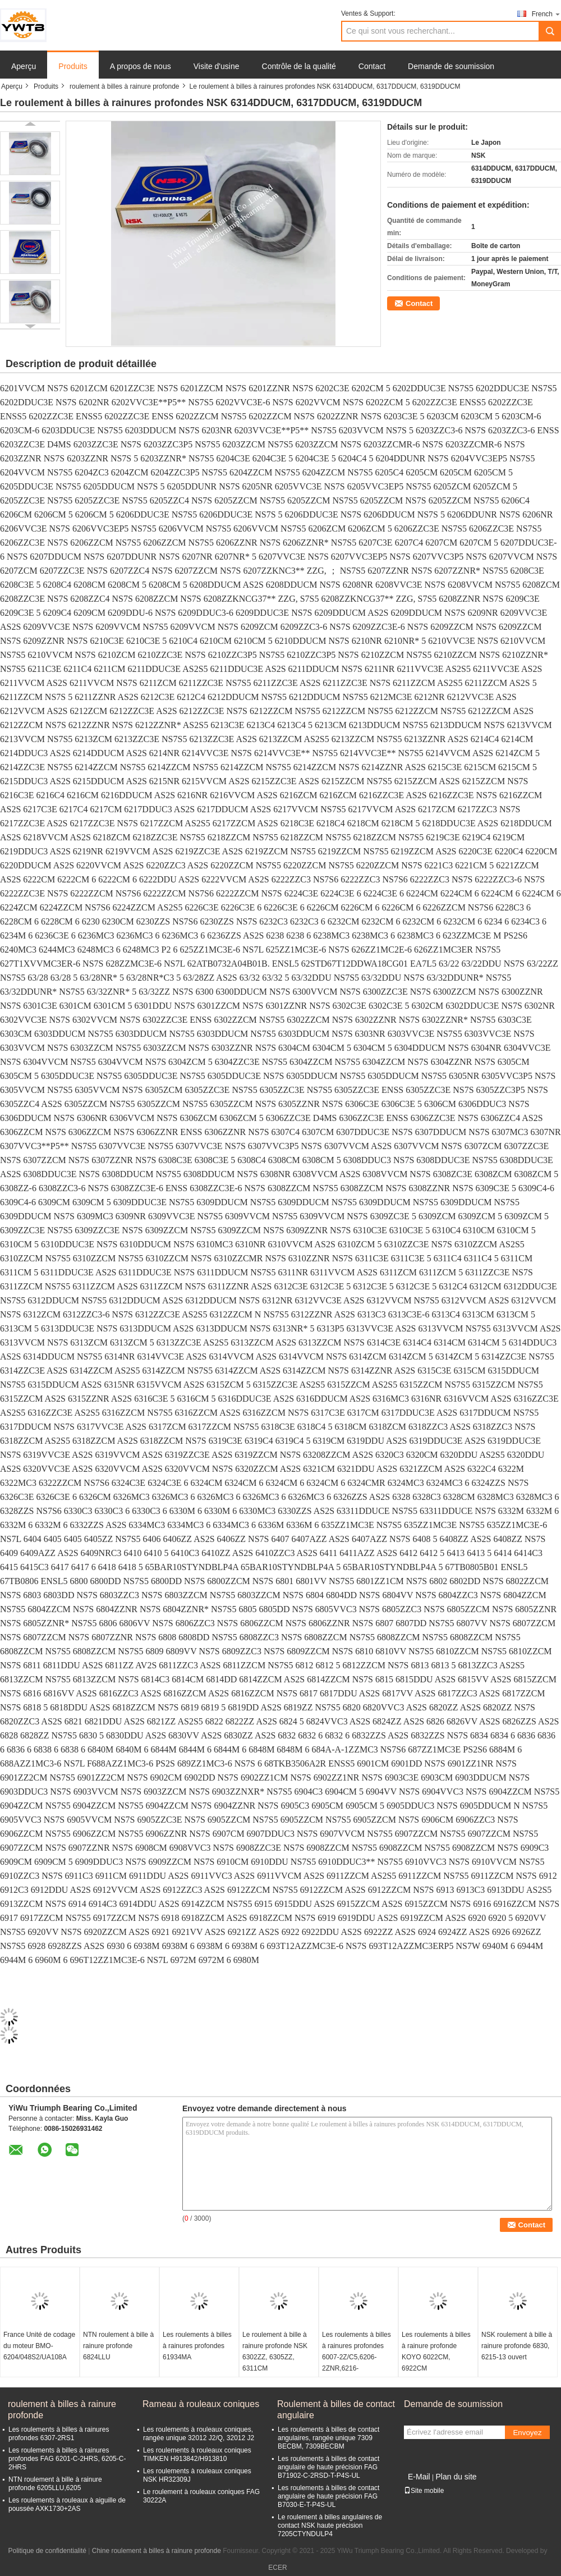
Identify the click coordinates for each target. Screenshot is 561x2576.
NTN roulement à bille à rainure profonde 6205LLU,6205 (55, 2484)
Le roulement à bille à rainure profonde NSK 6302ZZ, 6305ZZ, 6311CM (274, 2351)
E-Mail (419, 2476)
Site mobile (424, 2491)
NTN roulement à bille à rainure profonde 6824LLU (118, 2346)
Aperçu (23, 66)
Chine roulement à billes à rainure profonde (156, 2551)
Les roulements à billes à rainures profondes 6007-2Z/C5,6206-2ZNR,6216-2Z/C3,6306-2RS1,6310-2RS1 (356, 2363)
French (546, 14)
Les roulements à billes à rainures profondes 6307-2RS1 (58, 2434)
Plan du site (455, 2476)
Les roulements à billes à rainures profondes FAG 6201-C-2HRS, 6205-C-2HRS (67, 2458)
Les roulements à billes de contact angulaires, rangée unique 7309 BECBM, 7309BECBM (328, 2438)
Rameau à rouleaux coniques (200, 2404)
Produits (72, 66)
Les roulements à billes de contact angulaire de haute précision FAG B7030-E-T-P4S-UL (328, 2496)
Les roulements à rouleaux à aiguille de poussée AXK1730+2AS (67, 2504)
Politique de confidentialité (47, 2551)
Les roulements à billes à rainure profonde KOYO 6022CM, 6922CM (436, 2351)
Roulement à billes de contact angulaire (336, 2409)
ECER (277, 2568)
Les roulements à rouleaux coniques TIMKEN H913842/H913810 (197, 2454)
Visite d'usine (217, 66)
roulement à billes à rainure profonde (124, 86)
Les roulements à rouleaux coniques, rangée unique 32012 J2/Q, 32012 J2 (198, 2434)
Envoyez (527, 2432)
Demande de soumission (451, 66)
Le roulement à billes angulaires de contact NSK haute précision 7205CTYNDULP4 (330, 2525)
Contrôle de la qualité (299, 66)
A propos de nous (140, 66)
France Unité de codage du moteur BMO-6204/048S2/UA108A (39, 2346)
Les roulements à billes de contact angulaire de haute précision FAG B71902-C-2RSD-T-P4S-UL (328, 2467)
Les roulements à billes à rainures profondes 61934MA (197, 2346)
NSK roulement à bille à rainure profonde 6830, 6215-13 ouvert (516, 2346)
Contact (371, 66)
